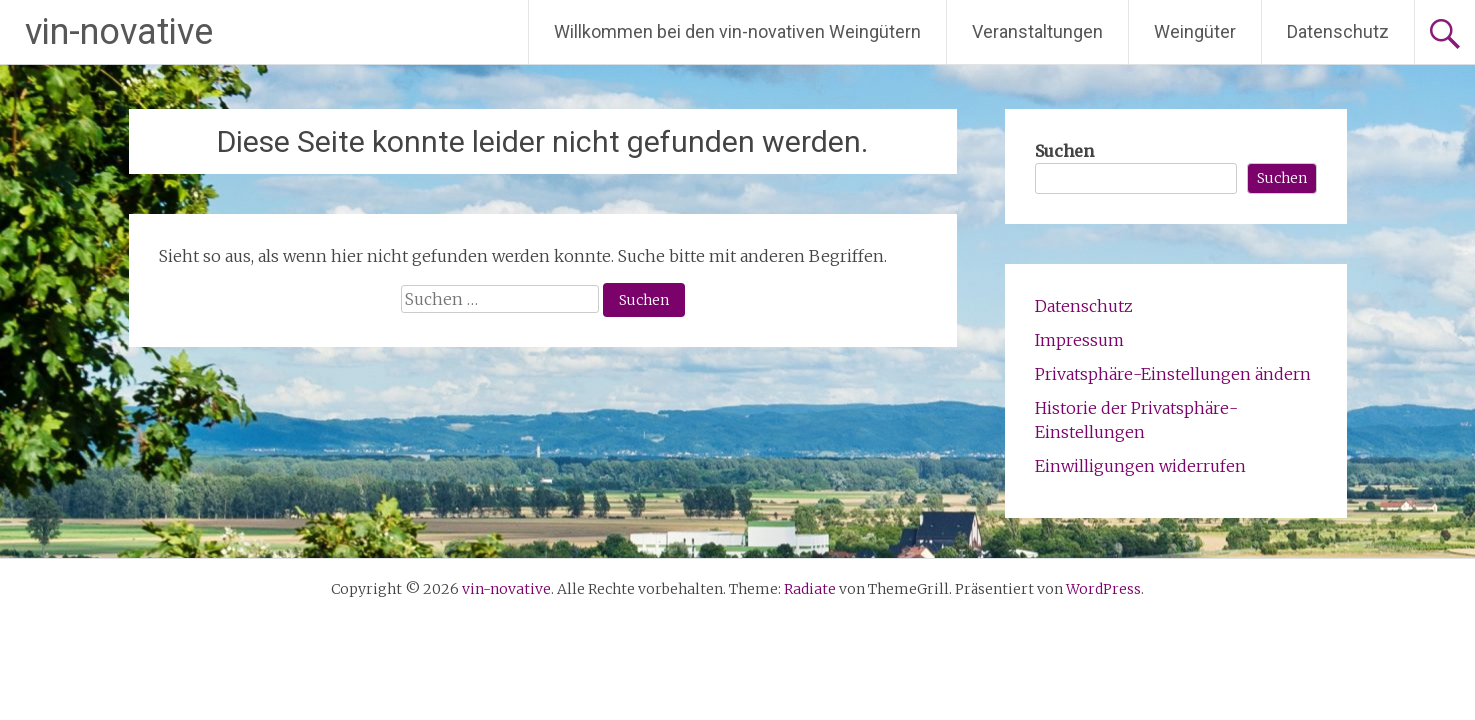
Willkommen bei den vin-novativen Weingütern (737, 31)
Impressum (1079, 340)
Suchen (1064, 151)
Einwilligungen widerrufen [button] (1140, 466)
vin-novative (119, 32)
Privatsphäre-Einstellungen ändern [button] (1173, 374)
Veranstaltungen (1037, 31)
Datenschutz (1338, 31)
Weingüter (1195, 31)
